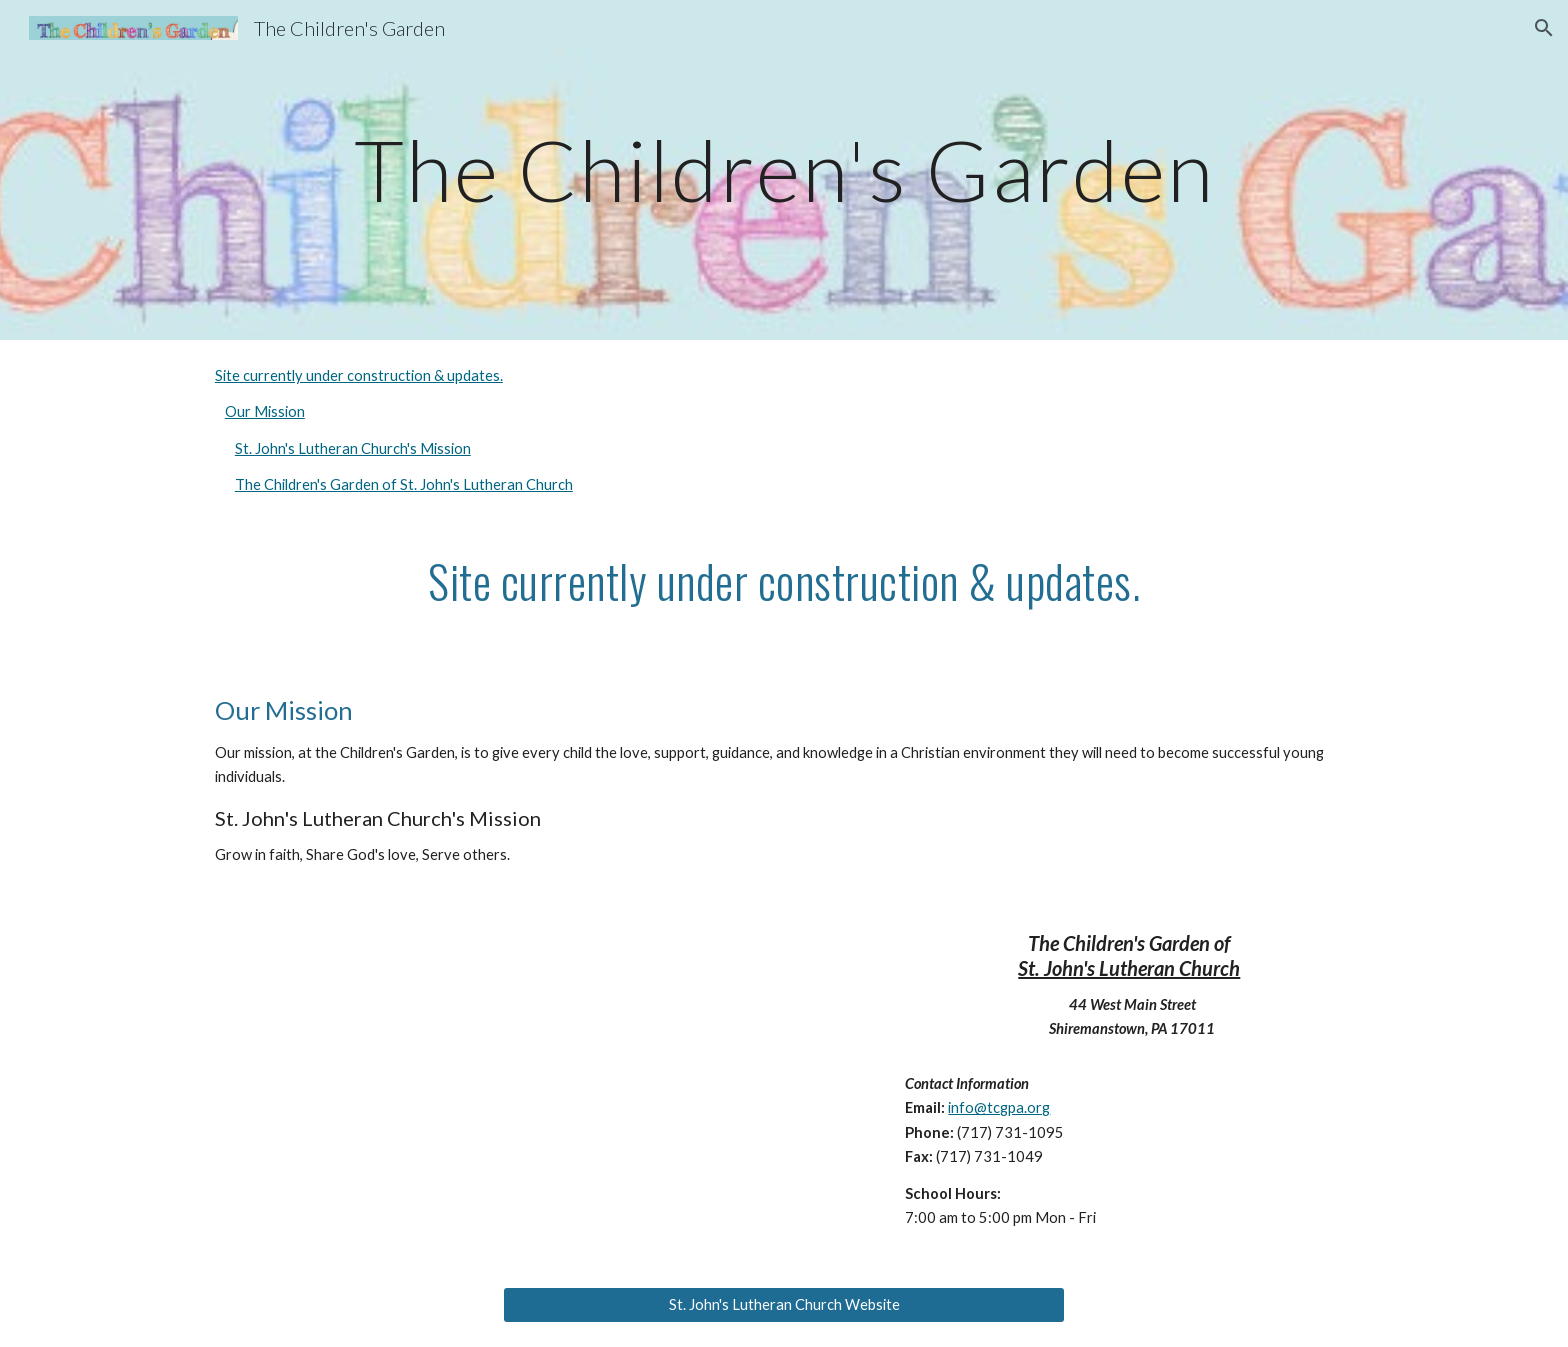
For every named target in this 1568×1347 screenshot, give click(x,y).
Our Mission (265, 411)
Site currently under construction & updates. (359, 375)
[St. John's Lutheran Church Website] (784, 1304)
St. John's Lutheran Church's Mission (353, 448)
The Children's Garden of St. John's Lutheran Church (404, 484)
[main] (784, 169)
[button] (1544, 28)
